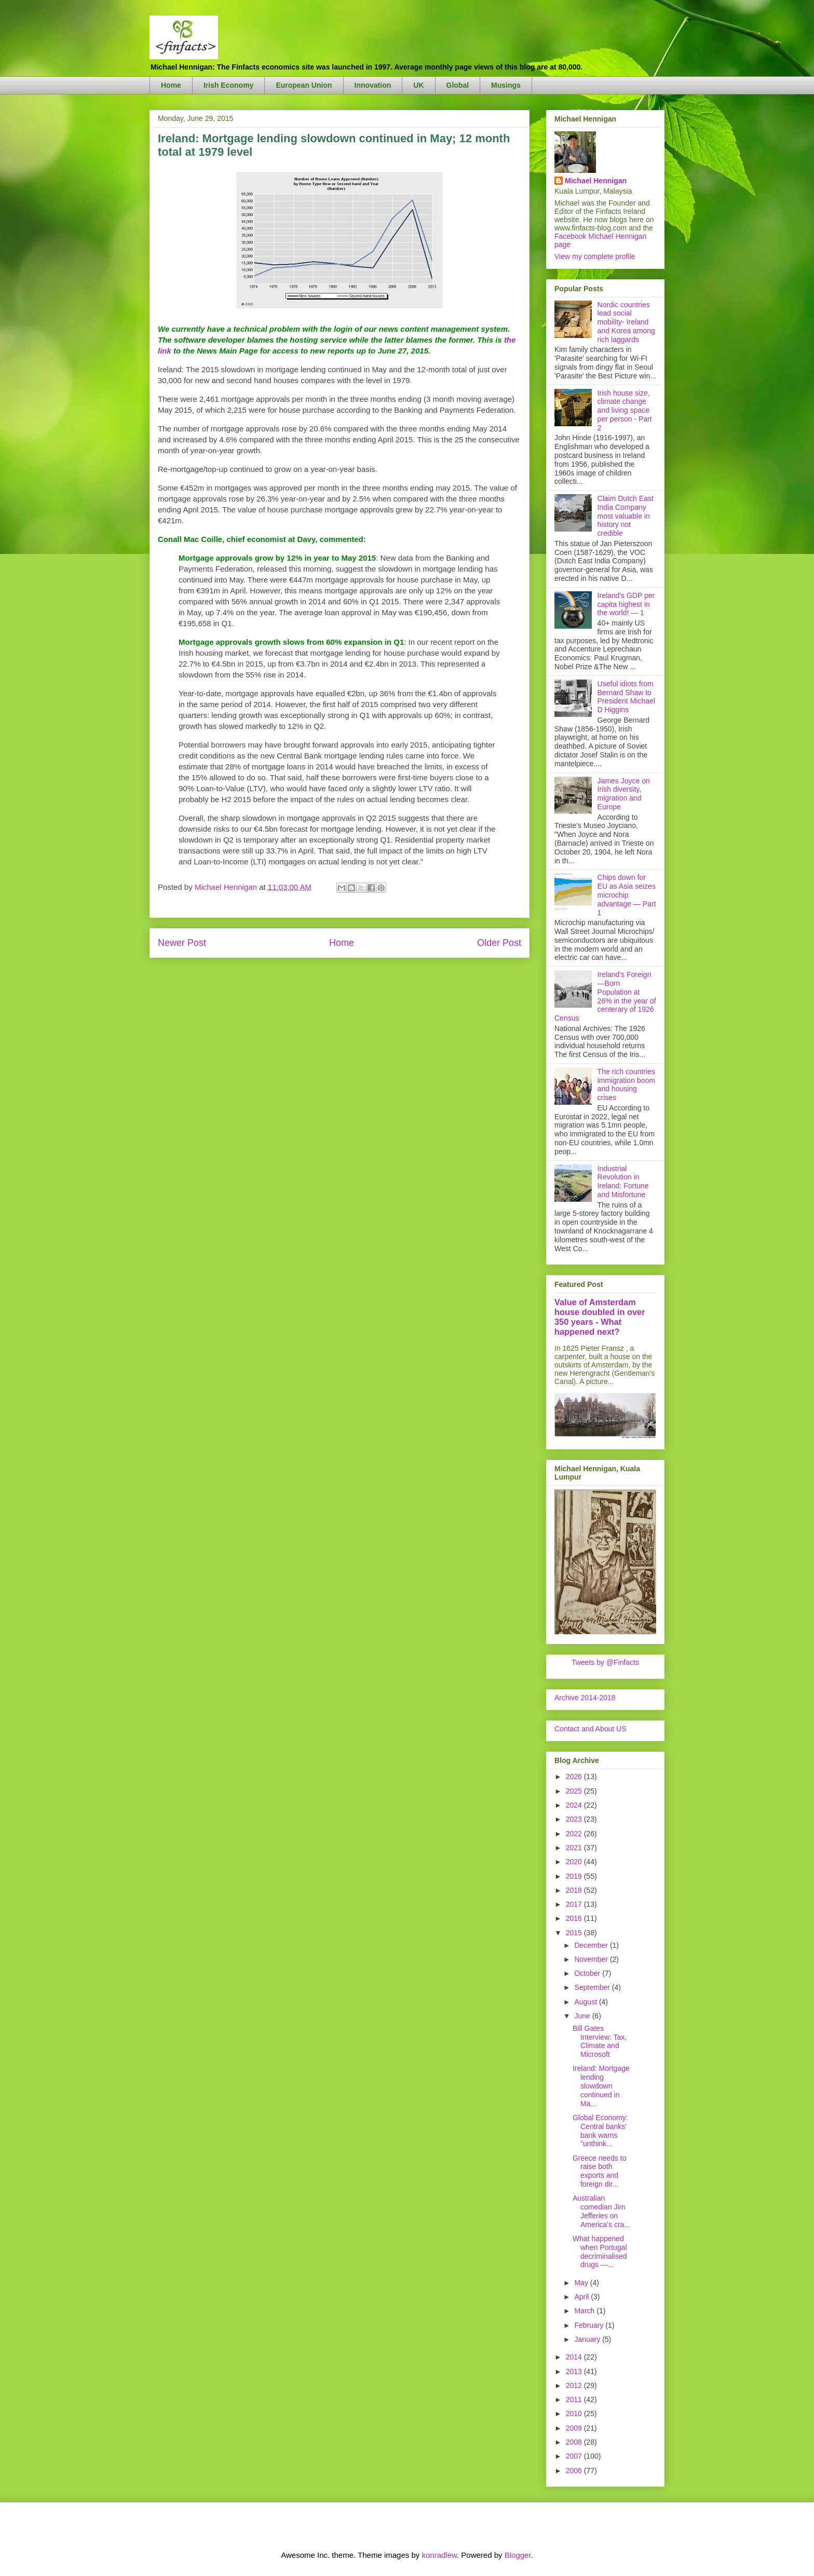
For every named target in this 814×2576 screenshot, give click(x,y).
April (582, 2297)
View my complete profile (594, 256)
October (588, 1973)
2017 (575, 1904)
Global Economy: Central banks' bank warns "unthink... (600, 2130)
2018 (575, 1890)
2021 (575, 1847)
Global (457, 85)
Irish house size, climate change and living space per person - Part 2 (625, 410)
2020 (575, 1862)
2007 (575, 2456)
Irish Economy (228, 85)
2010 (575, 2413)
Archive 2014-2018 (585, 1697)
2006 (575, 2470)
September (593, 1987)
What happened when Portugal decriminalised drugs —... (600, 2251)
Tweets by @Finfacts (605, 1662)
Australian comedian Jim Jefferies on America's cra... (601, 2211)
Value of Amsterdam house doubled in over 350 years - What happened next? (599, 1316)
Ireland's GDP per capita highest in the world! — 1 (626, 604)
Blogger (518, 2555)
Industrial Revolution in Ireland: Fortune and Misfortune (623, 1181)
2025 (575, 1791)
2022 (575, 1833)
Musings (506, 85)
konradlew (439, 2555)
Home (171, 85)
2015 (575, 1933)
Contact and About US (590, 1729)
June (583, 2016)
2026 (575, 1776)
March (585, 2311)
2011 (575, 2399)
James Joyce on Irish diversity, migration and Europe (624, 794)
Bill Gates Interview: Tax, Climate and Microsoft (600, 2041)
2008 (575, 2442)
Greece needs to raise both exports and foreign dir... (600, 2171)
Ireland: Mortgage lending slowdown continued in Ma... (601, 2085)
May (582, 2283)
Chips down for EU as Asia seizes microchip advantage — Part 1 (627, 894)
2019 (575, 1876)
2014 (575, 2357)
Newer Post (182, 943)
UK (418, 85)
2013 (575, 2371)
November (591, 1959)
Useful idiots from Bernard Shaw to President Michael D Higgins (626, 697)
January (588, 2339)
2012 (575, 2385)
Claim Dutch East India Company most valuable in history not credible (626, 515)
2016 (575, 1918)
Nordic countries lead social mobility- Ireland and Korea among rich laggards (626, 322)
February (589, 2325)
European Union (304, 85)
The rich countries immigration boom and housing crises (626, 1084)
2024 (575, 1805)
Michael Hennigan (596, 181)
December (591, 1945)
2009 (575, 2428)
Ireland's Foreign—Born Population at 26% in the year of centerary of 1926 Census (605, 996)
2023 (575, 1819)
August (586, 2002)
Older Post (499, 943)
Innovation (373, 85)
